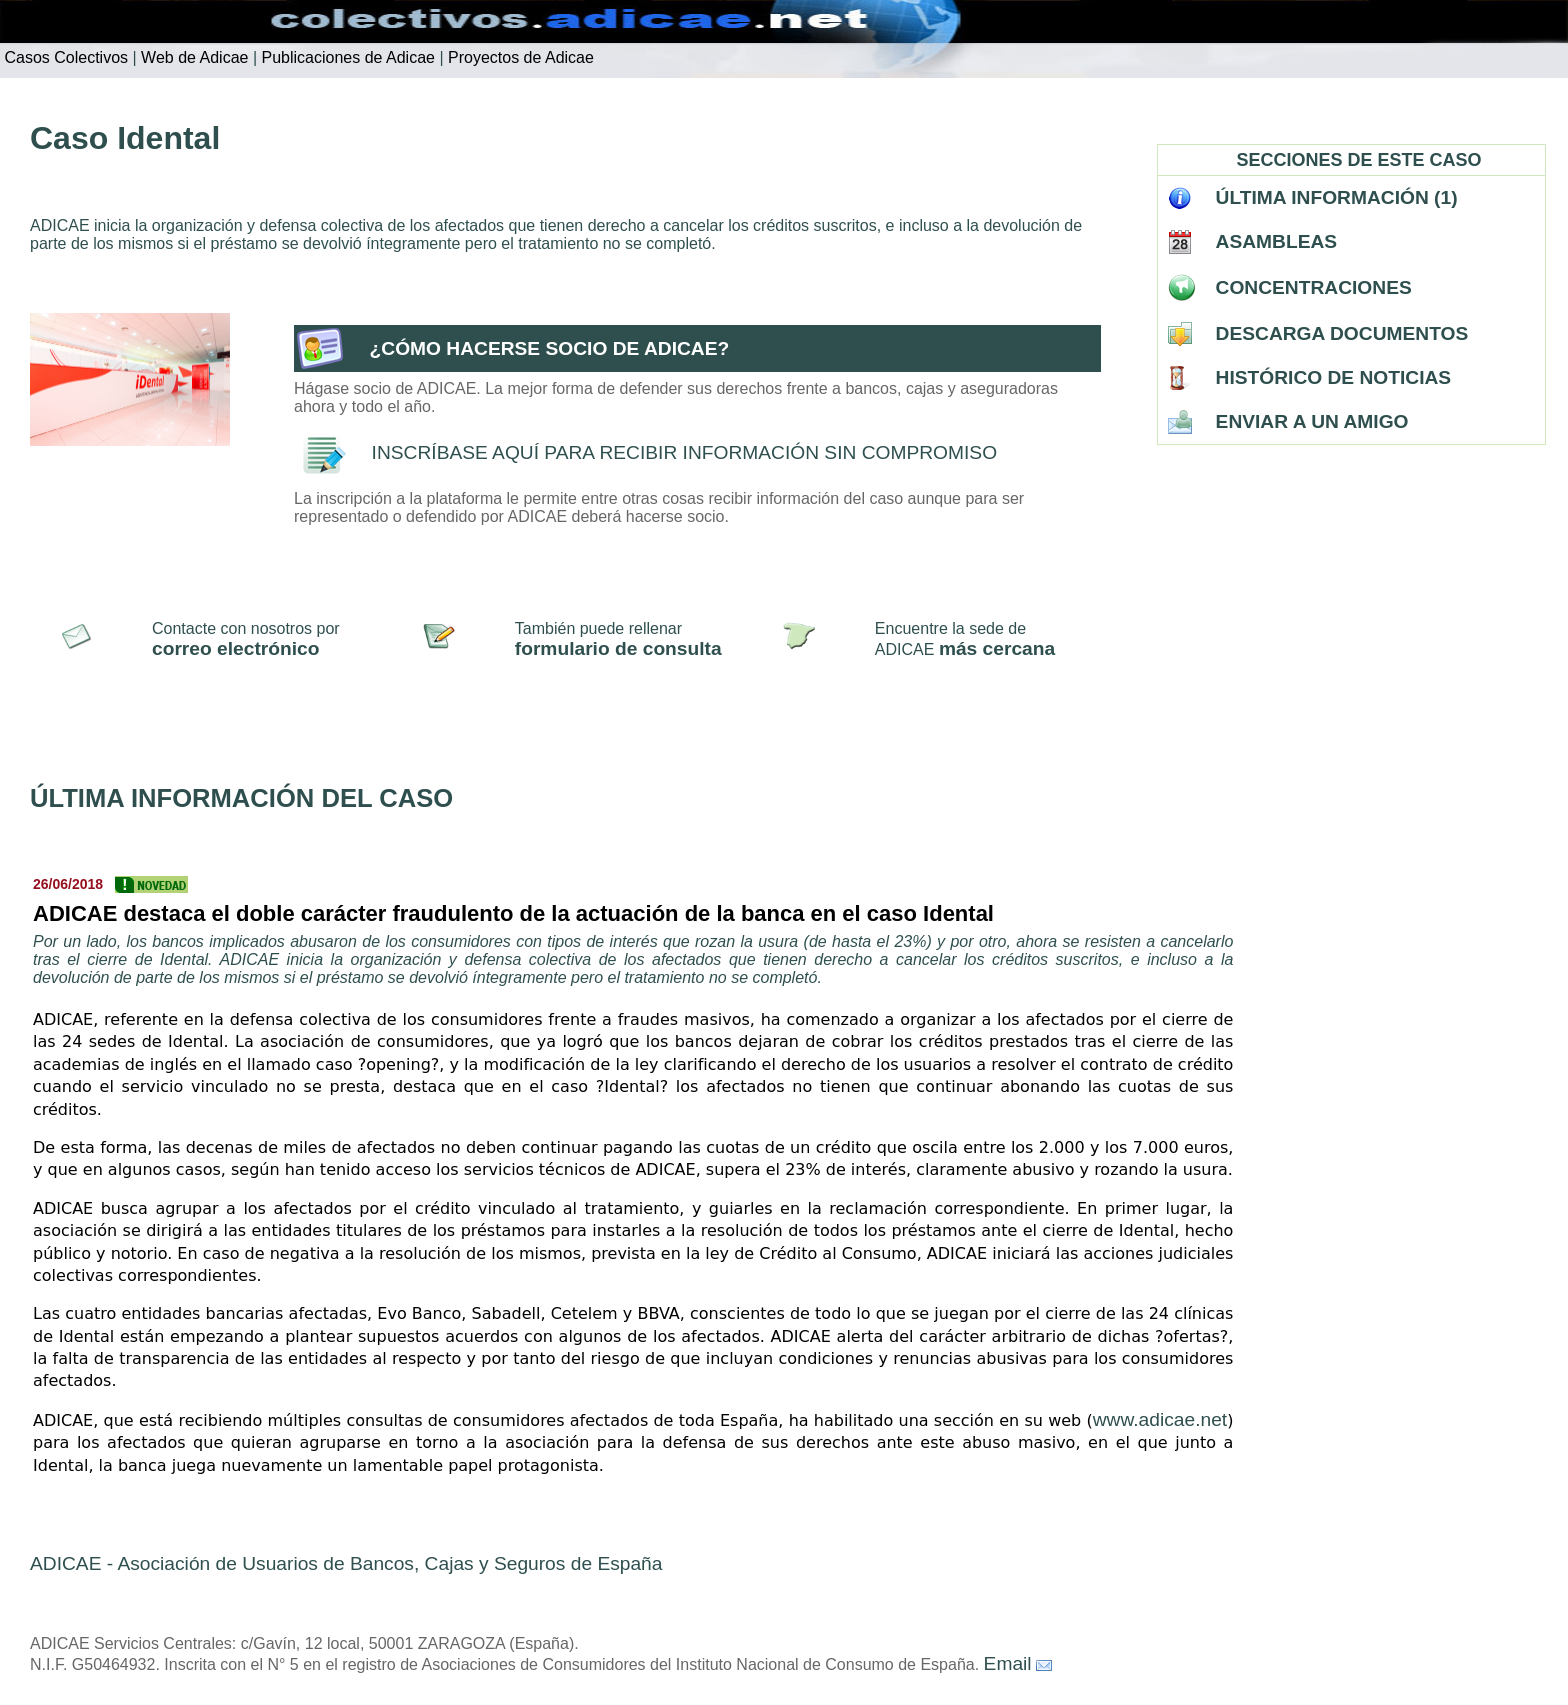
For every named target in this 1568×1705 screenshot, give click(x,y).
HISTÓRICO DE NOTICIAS (1334, 377)
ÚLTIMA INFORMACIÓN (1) (1337, 197)
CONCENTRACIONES (1314, 287)
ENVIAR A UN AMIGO (1312, 421)
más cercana (997, 648)
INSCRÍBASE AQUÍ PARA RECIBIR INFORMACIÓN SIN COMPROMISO (684, 452)
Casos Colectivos (64, 57)
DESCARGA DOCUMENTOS (1342, 333)
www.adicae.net (1160, 1419)
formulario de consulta (618, 648)
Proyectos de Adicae (519, 57)
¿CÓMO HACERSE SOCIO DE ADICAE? (550, 348)
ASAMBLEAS (1277, 241)
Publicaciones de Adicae (346, 57)
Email (1008, 1663)
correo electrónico (235, 648)
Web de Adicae (193, 57)
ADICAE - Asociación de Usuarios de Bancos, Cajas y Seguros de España (346, 1563)
